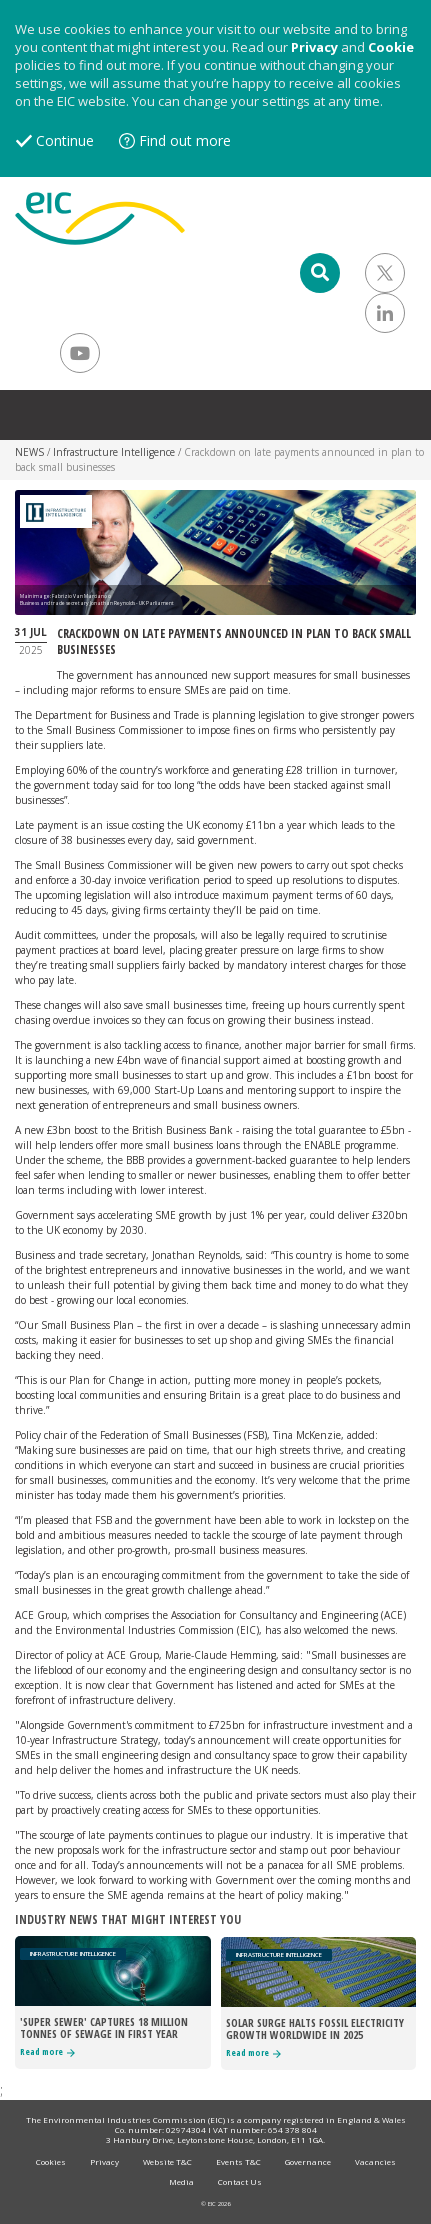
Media (181, 2181)
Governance (308, 2161)
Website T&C (167, 2161)
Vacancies (375, 2161)
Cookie (391, 47)
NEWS (29, 452)
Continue (65, 140)
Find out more (185, 140)
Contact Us (240, 2181)
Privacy (314, 47)
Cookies (51, 2161)
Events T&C (238, 2161)
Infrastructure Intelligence (114, 452)
